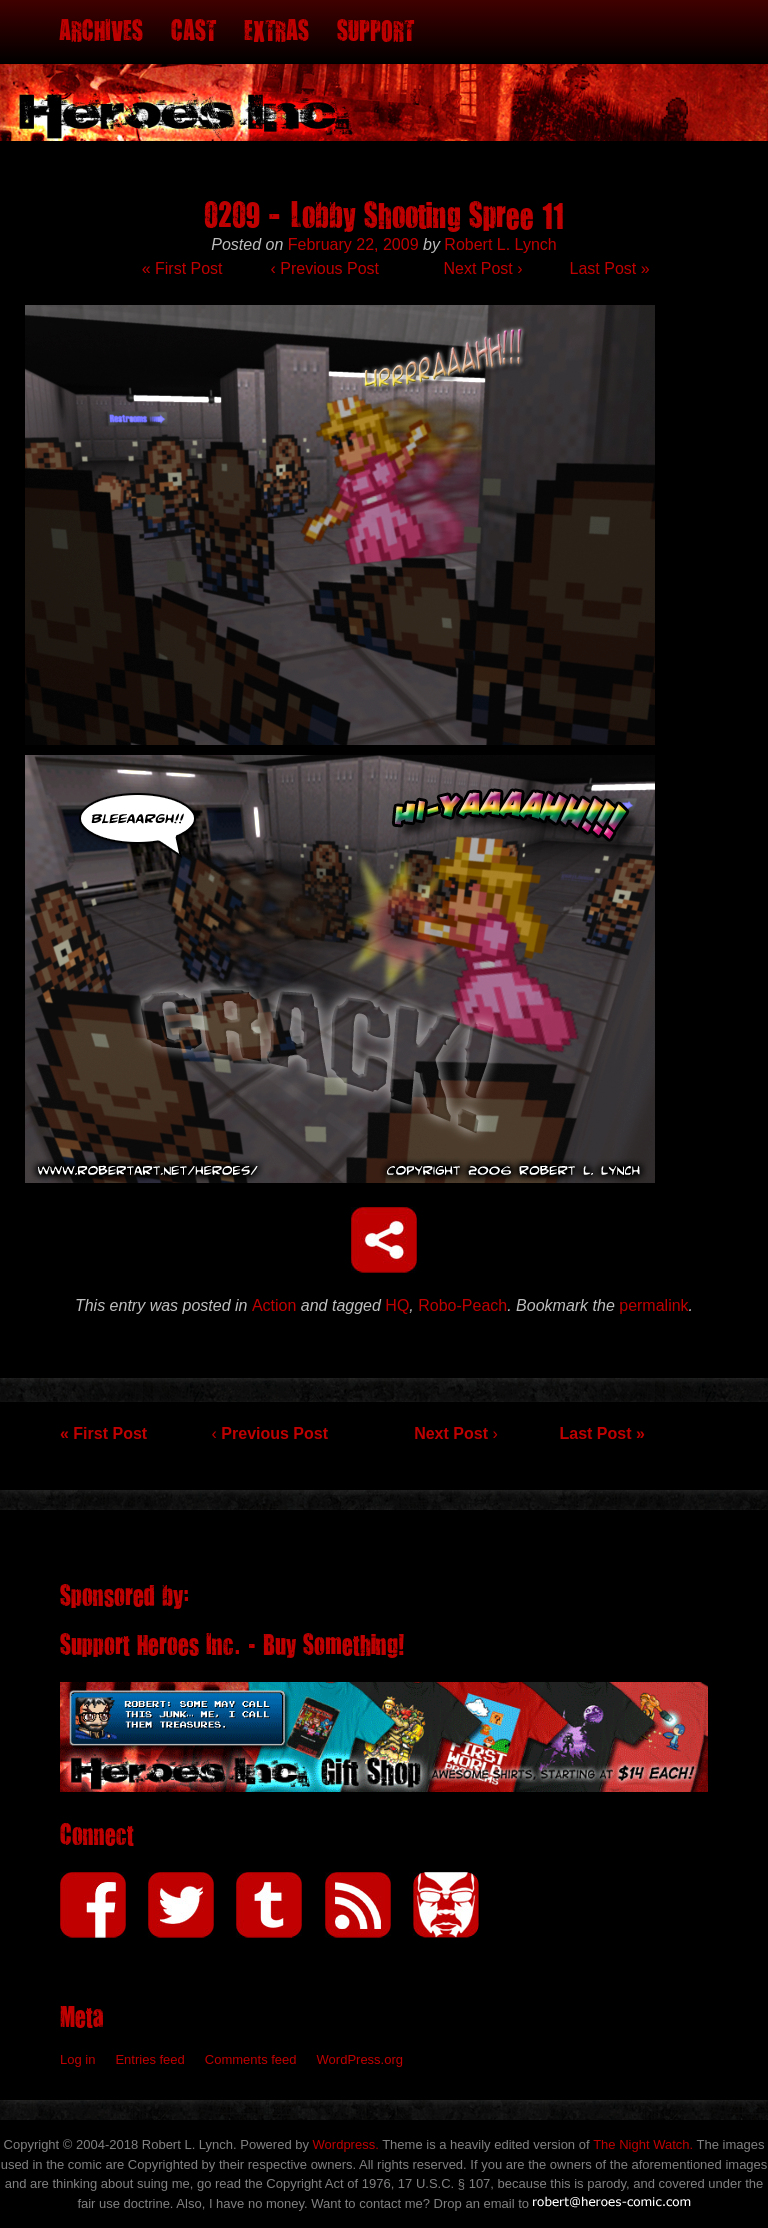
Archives (101, 31)
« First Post (182, 268)
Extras (276, 31)
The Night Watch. (643, 2144)
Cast (193, 31)
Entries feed (149, 2059)
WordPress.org (360, 2059)
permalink (653, 1305)
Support (375, 31)
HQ (397, 1305)
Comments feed (251, 2059)
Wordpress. (346, 2144)
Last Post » (610, 268)
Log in (77, 2059)
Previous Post (325, 268)
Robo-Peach (462, 1305)
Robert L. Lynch (500, 244)
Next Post (482, 268)
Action (274, 1305)
